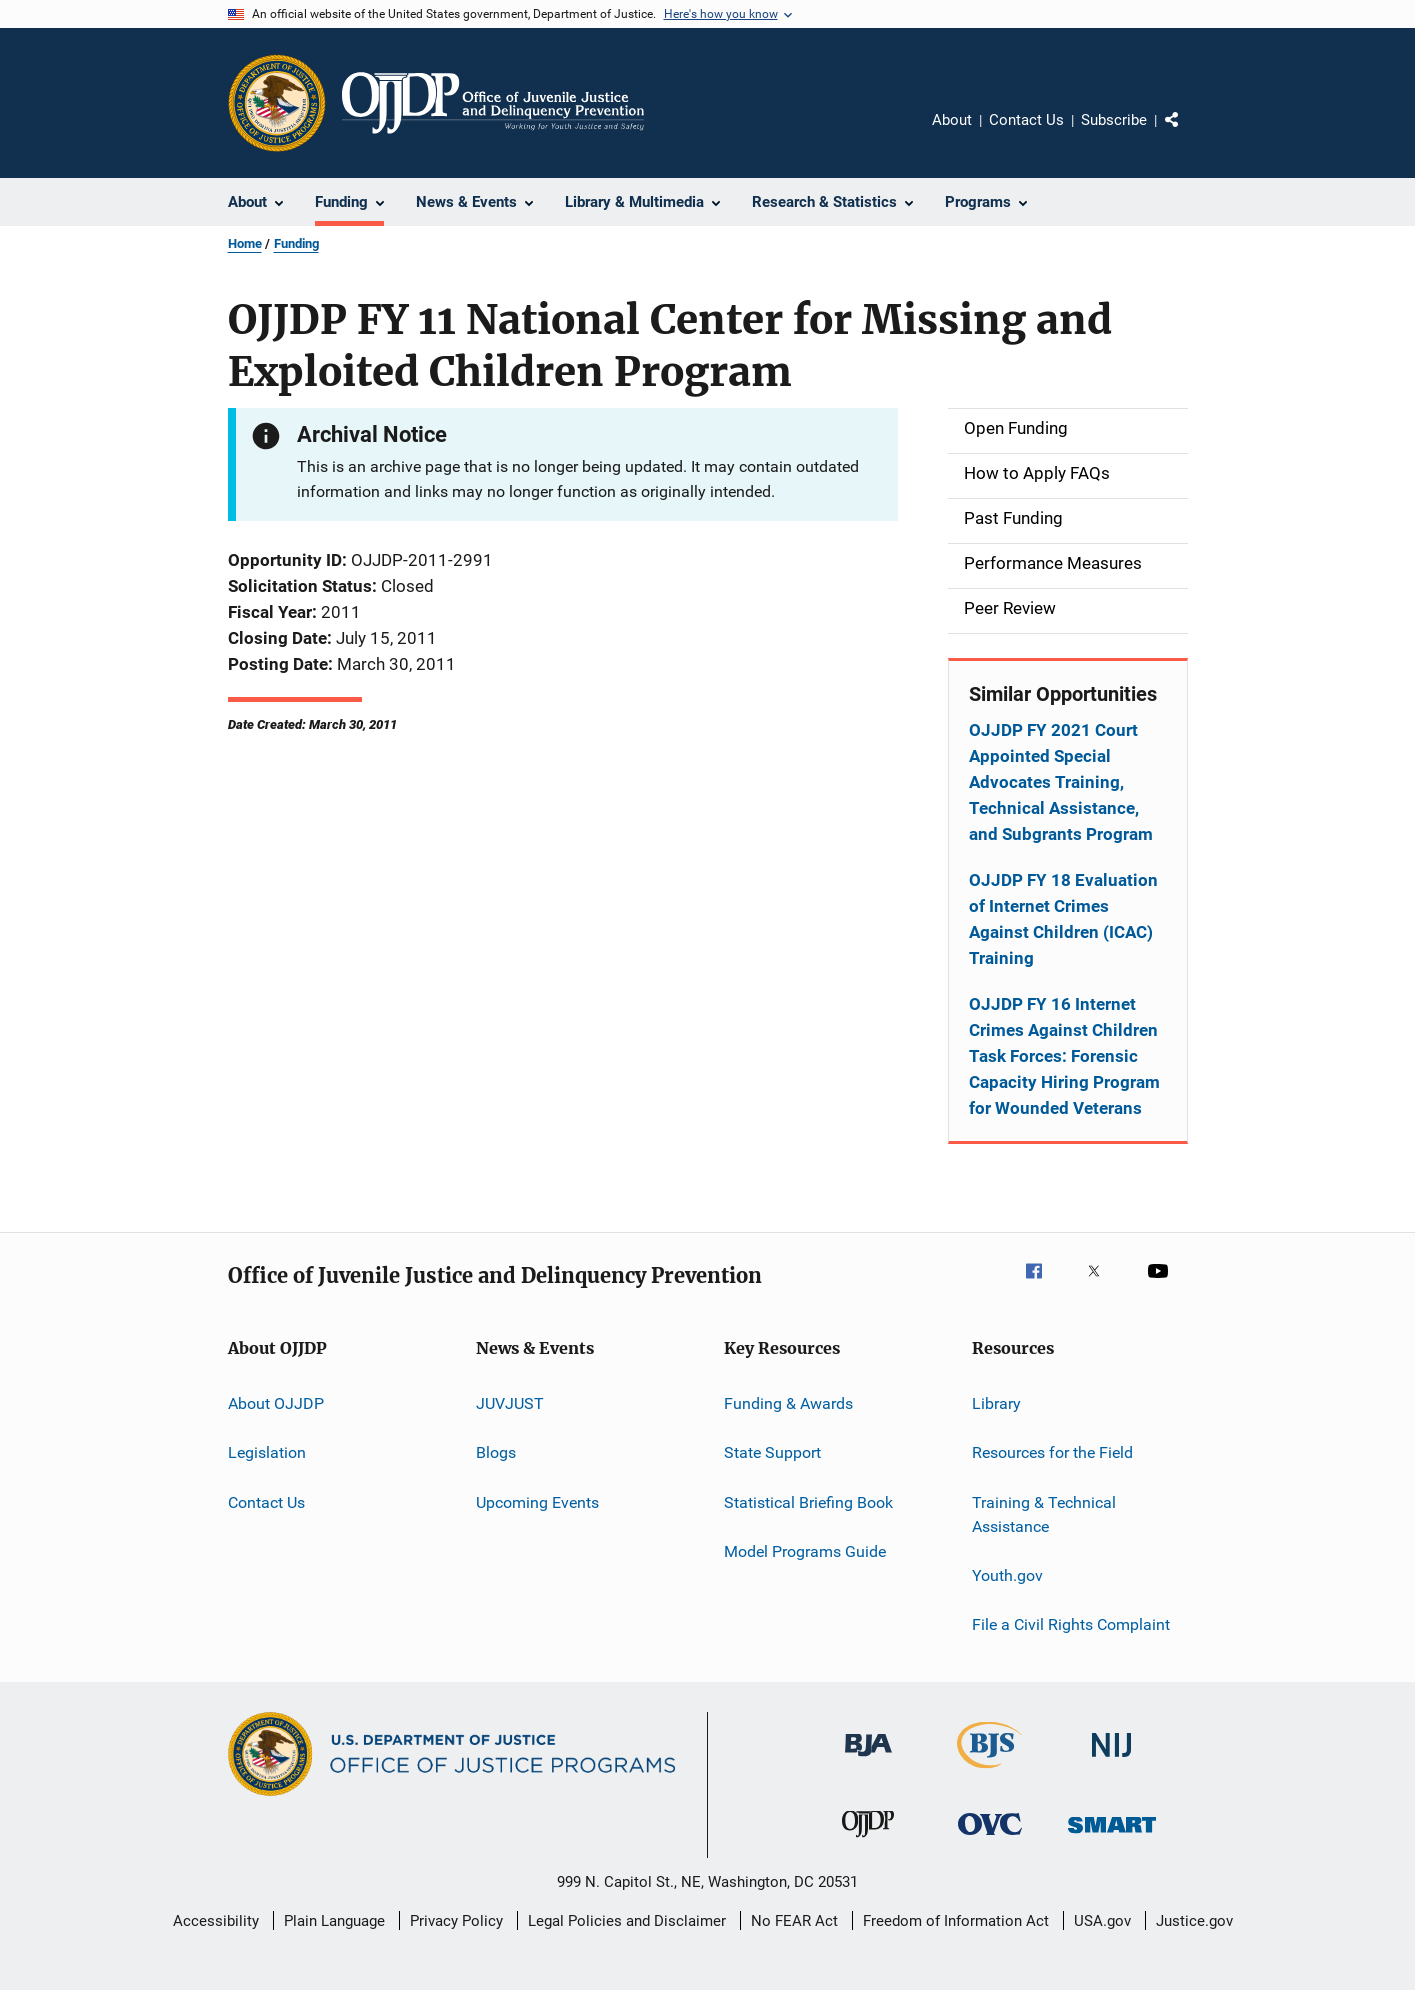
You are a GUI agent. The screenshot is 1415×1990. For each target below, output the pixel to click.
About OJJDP (276, 1403)
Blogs (496, 1452)
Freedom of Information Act (956, 1921)
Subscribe (1114, 120)
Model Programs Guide (805, 1551)
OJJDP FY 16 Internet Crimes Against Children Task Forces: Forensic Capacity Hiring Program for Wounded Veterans (1064, 1056)
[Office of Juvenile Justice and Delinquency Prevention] (868, 1841)
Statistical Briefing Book (808, 1502)
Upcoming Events (537, 1502)
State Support (772, 1452)
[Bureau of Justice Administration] (868, 1760)
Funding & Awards (788, 1403)
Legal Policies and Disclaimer (627, 1921)
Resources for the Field (1052, 1452)
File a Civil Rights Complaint (1071, 1624)
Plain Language (334, 1921)
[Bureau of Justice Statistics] (989, 1772)
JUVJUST (510, 1403)
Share (1188, 134)
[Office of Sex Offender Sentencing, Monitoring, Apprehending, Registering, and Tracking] (1112, 1836)
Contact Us (1026, 120)
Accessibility (216, 1921)
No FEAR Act (794, 1921)
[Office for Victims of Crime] (990, 1838)
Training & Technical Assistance (1044, 1514)
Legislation (267, 1452)
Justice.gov (1194, 1921)
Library (996, 1403)
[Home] (493, 103)
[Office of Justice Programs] (277, 103)
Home (245, 243)
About (952, 120)
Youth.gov (1007, 1575)
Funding (296, 243)
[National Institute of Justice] (1112, 1760)
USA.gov (1102, 1921)
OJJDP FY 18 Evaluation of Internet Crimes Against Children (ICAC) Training (1063, 919)
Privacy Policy (456, 1921)
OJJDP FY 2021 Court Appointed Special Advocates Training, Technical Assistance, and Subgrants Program (1061, 782)
